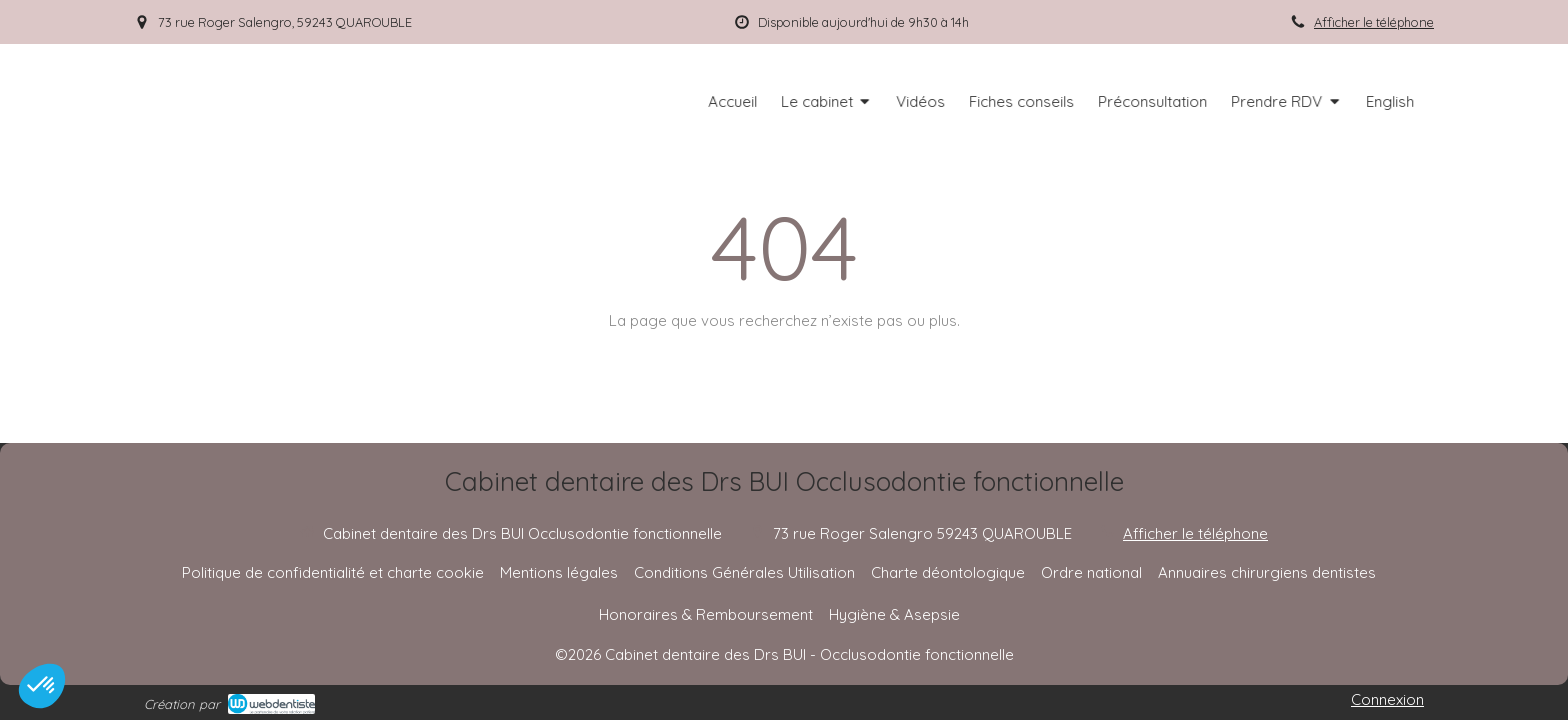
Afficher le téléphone (1374, 22)
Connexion (1387, 699)
